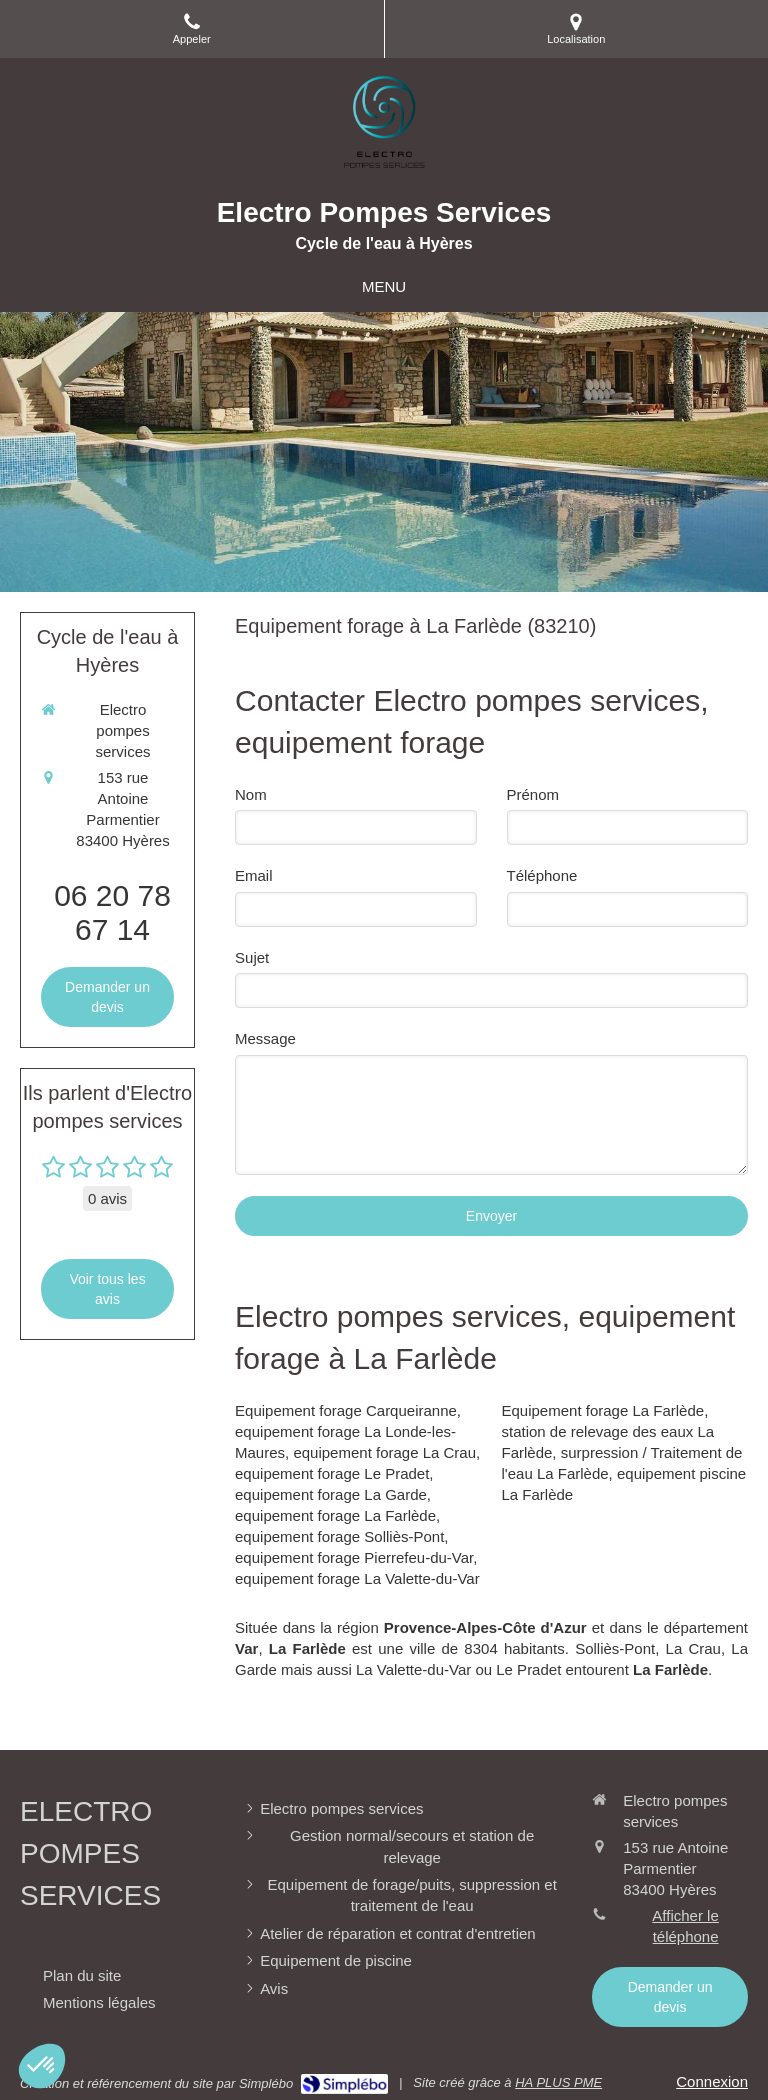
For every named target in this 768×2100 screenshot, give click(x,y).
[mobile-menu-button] (384, 286)
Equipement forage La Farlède (603, 1410)
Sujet (252, 957)
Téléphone (542, 875)
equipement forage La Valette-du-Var (357, 1578)
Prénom (533, 794)
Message (265, 1038)
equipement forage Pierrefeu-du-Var (354, 1557)
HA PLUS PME (558, 2082)
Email (254, 875)
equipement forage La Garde (331, 1494)
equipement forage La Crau (384, 1452)
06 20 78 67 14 (112, 912)
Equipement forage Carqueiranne (346, 1410)
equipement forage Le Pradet (332, 1473)
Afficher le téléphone (685, 1926)
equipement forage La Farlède (335, 1515)
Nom (251, 794)
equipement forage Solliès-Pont (339, 1536)
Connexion (712, 2081)
